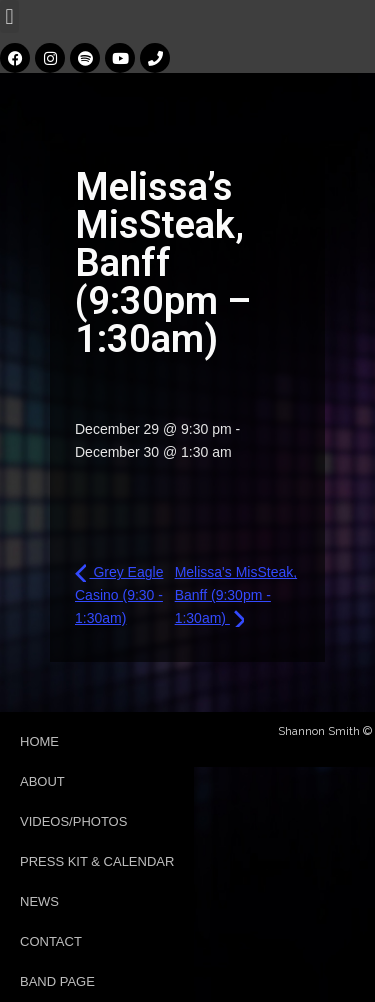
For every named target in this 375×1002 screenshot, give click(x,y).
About (42, 781)
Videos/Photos (73, 821)
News (39, 901)
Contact (51, 941)
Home (39, 741)
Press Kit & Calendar (97, 861)
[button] (9, 16)
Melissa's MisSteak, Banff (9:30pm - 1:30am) (236, 594)
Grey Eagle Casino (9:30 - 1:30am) (119, 594)
